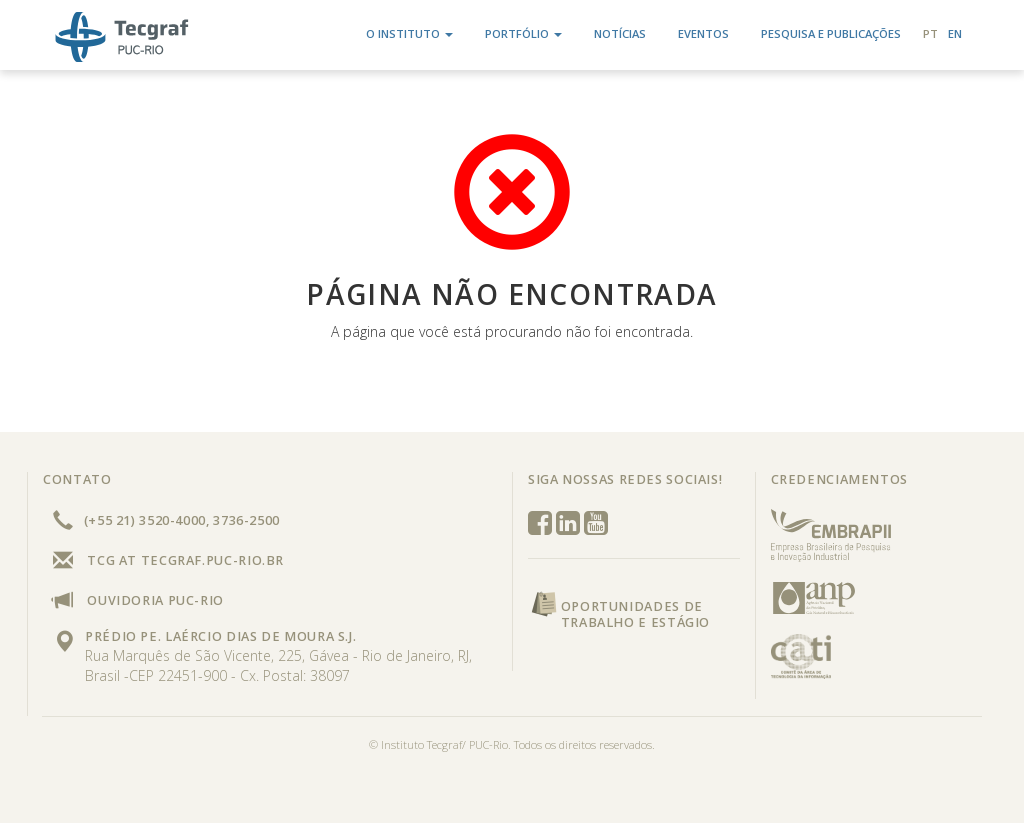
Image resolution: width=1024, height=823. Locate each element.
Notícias (620, 33)
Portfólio (523, 33)
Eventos (703, 33)
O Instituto (409, 33)
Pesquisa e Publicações (831, 33)
